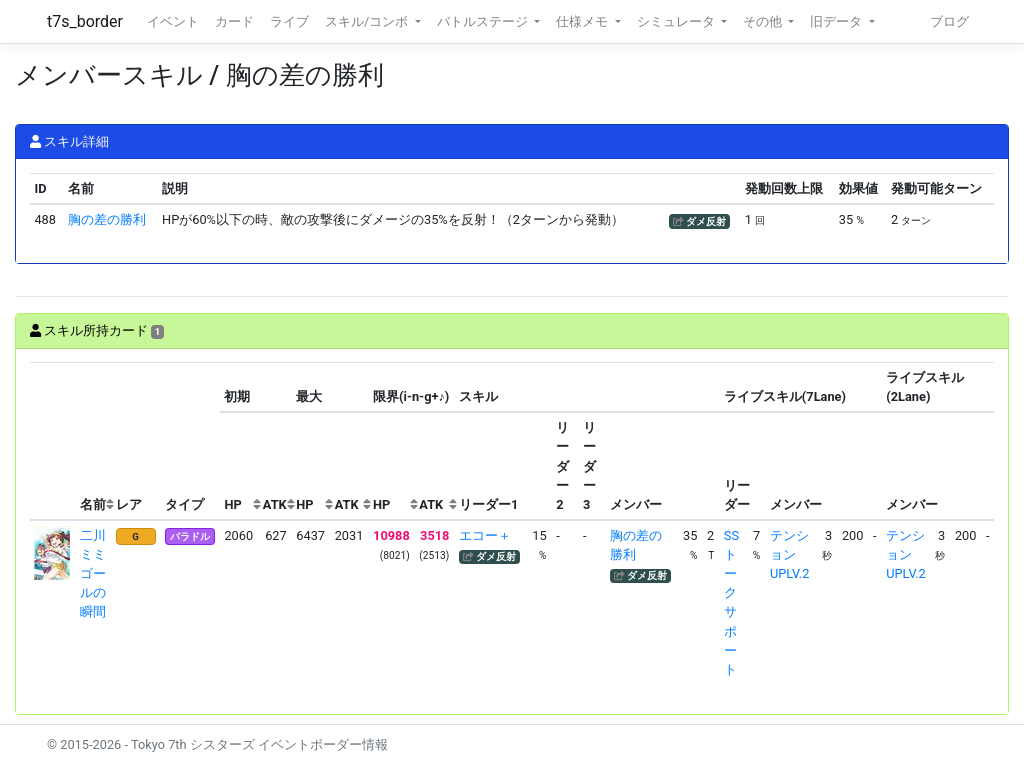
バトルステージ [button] (484, 21)
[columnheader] (53, 441)
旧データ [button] (837, 21)
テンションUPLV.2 (789, 554)
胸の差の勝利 (107, 219)
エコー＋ (485, 535)
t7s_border (85, 21)
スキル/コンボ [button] (368, 21)
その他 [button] (764, 21)
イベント (173, 21)
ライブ (289, 21)
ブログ (949, 21)
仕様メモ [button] (583, 21)
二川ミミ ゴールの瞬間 (99, 574)
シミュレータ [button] (677, 21)
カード (234, 21)
